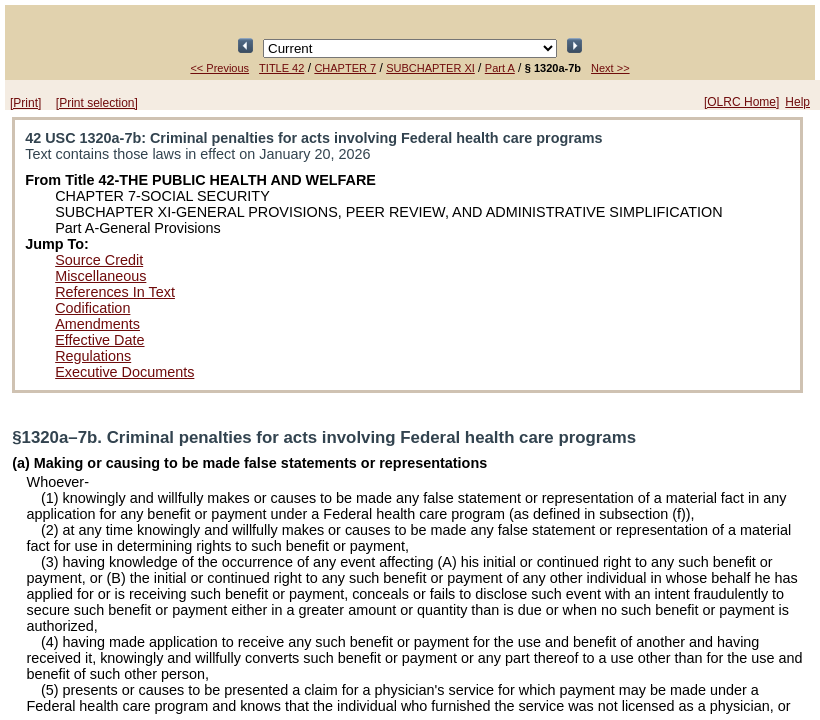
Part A (500, 68)
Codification (92, 308)
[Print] (25, 103)
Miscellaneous (100, 276)
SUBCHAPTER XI (430, 68)
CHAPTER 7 (345, 68)
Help (797, 102)
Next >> (610, 68)
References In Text (115, 292)
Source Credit (99, 260)
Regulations (93, 356)
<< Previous (219, 68)
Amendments (97, 324)
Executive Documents (124, 372)
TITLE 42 (281, 68)
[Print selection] (97, 103)
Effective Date (99, 340)
